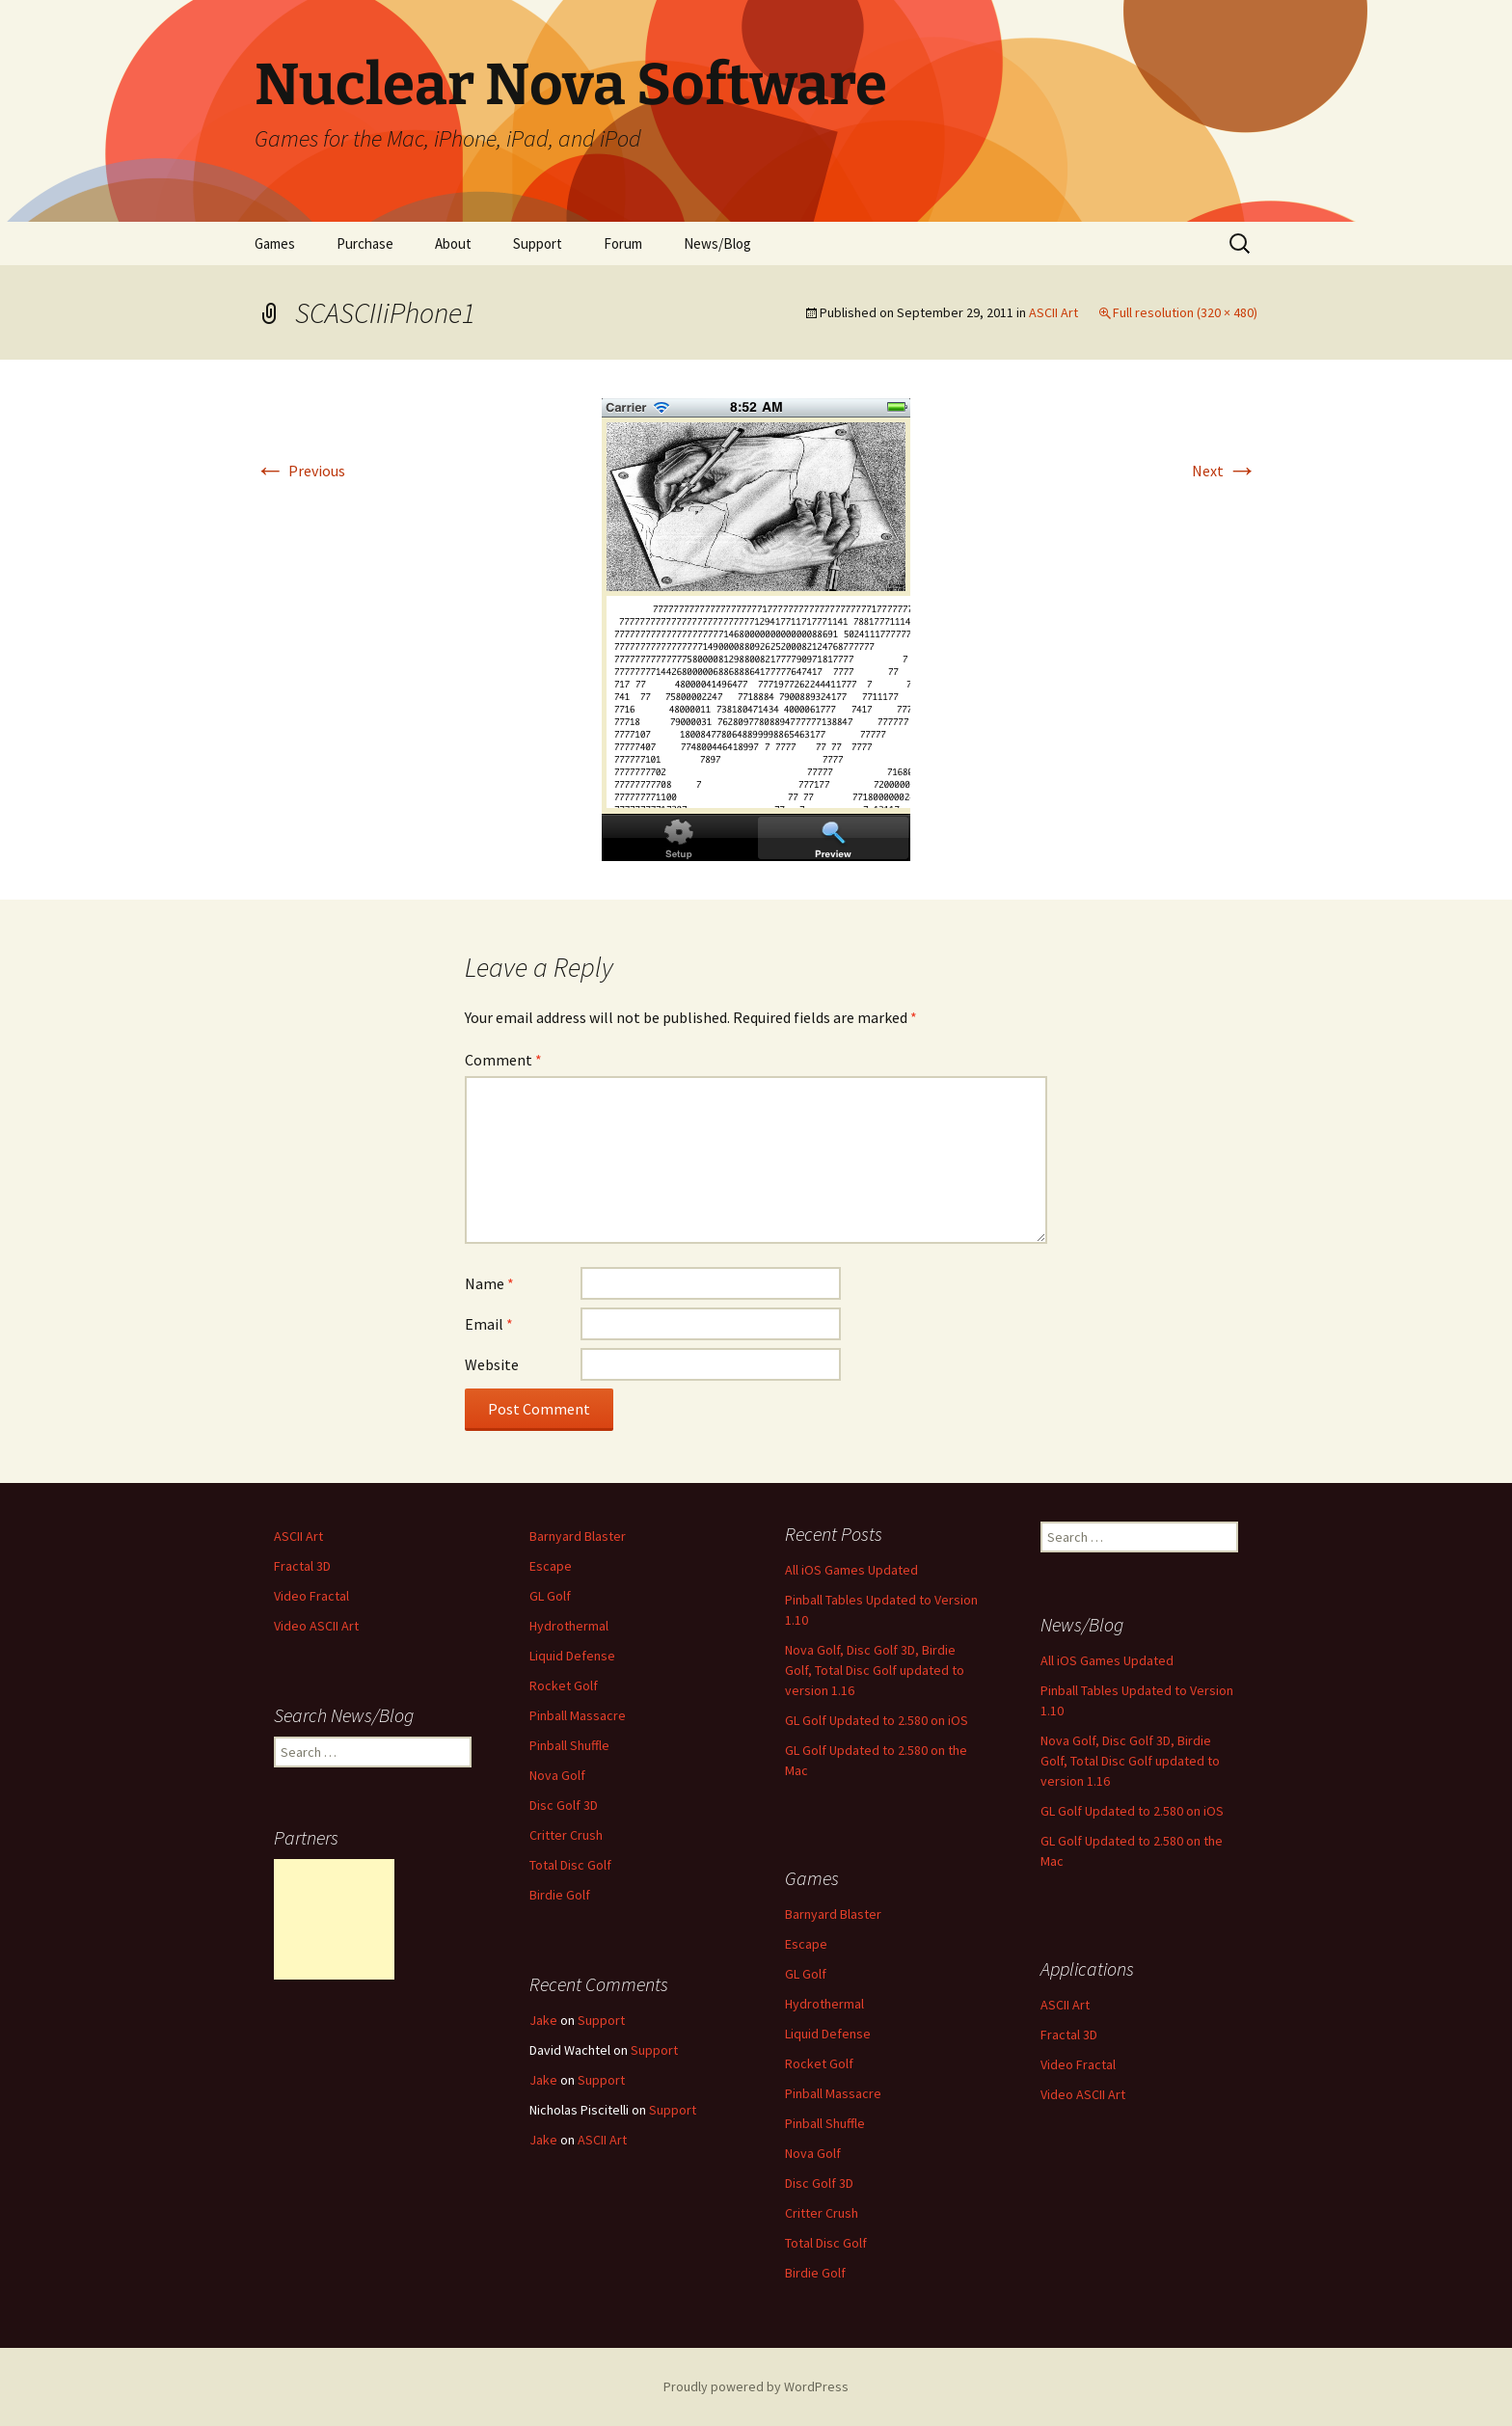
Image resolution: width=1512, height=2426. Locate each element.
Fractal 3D (302, 1566)
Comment (503, 1059)
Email (489, 1324)
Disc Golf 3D (563, 1805)
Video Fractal (311, 1595)
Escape (550, 1566)
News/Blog (717, 243)
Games (275, 243)
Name (489, 1283)
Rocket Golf (563, 1685)
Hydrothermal (568, 1625)
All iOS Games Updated (851, 1569)
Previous (300, 470)
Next (1224, 470)
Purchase (365, 243)
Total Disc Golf (570, 1864)
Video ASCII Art (316, 1625)
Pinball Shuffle (569, 1745)
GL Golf (550, 1595)
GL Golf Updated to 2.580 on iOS (876, 1720)
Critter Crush (566, 1835)
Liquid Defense (572, 1655)
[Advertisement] (334, 1919)
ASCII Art (1053, 312)
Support (537, 243)
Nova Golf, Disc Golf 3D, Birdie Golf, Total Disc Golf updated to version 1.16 (874, 1670)
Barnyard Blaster (577, 1536)
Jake (543, 2020)
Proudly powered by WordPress (756, 2386)
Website (492, 1364)
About (453, 243)
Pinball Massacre (577, 1715)
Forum (623, 243)
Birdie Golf (559, 1894)
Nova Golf (557, 1775)
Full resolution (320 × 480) (1185, 312)
